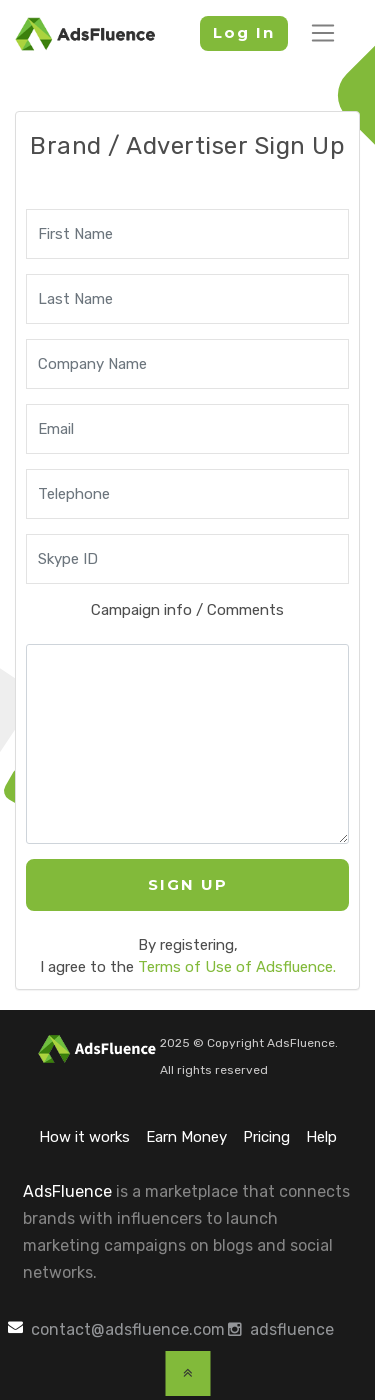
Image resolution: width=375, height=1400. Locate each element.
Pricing (266, 1137)
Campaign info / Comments (187, 610)
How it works (84, 1137)
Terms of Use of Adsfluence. (237, 967)
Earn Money (186, 1137)
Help (321, 1137)
